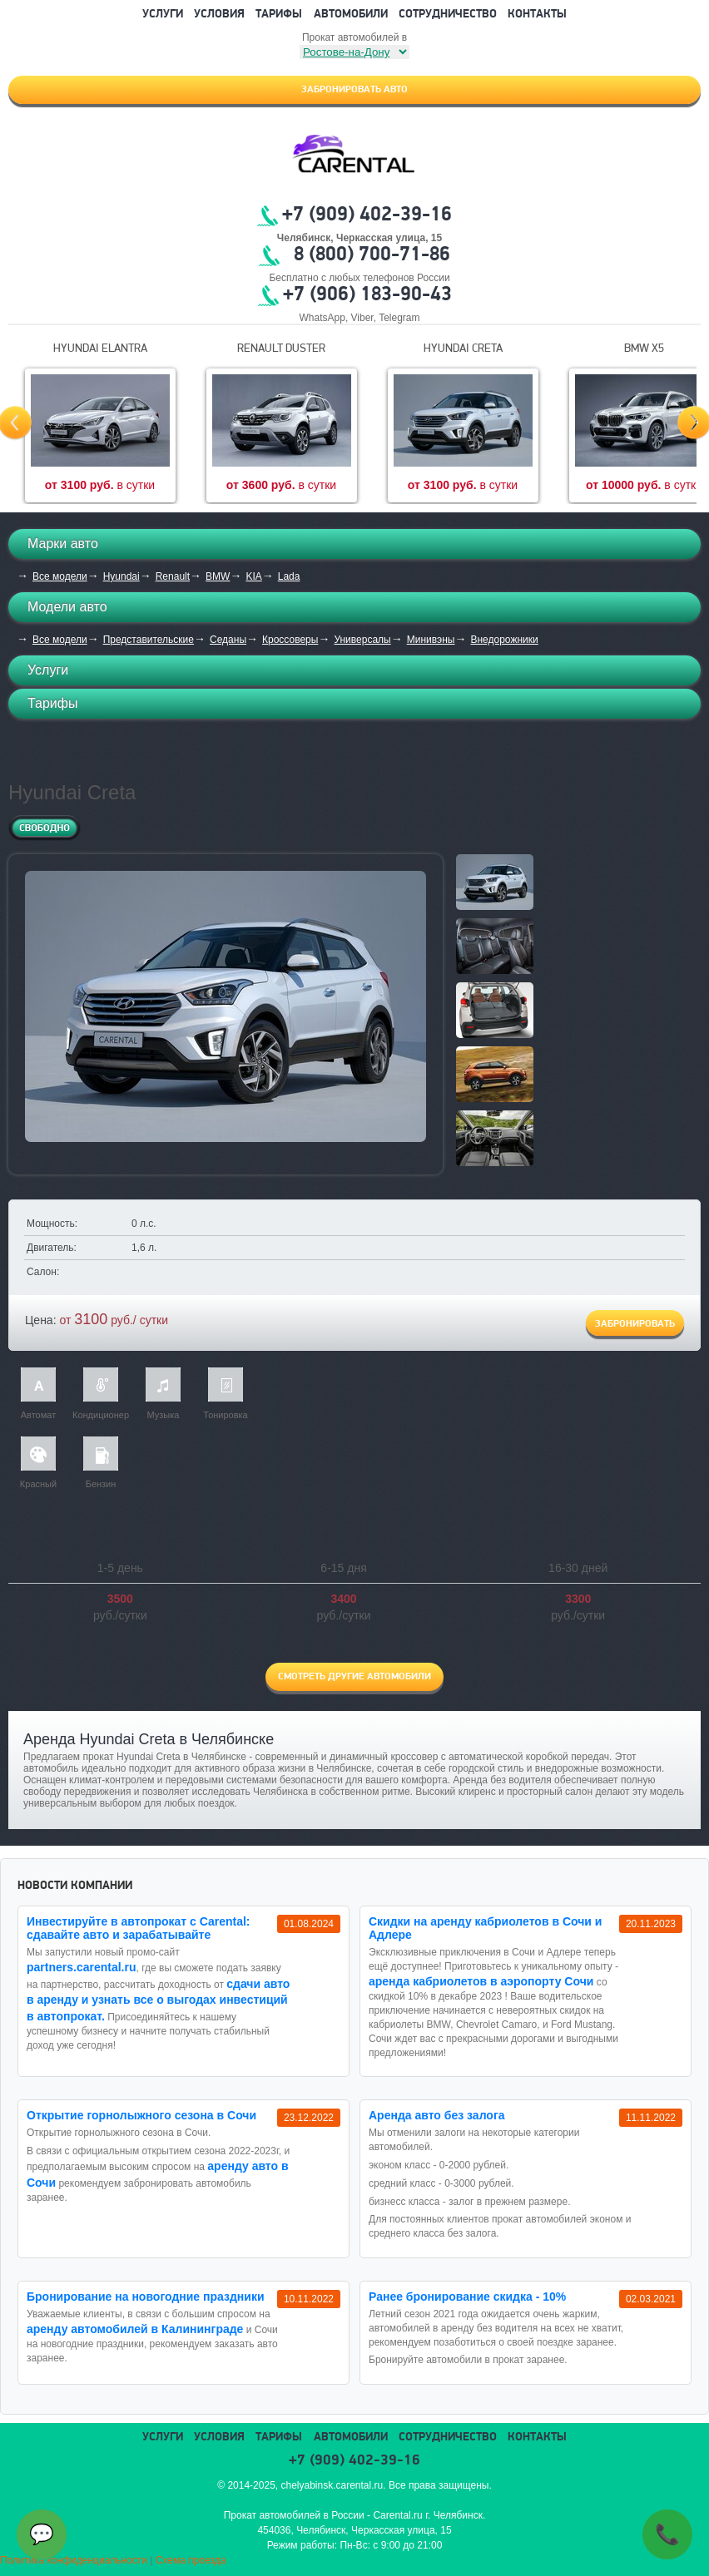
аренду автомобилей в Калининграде (135, 2329)
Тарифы (278, 14)
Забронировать (635, 1324)
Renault (173, 576)
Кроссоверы (290, 639)
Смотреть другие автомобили (354, 1677)
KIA (253, 576)
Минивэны (431, 639)
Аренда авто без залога (437, 2115)
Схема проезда (191, 2560)
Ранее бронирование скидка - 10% (467, 2296)
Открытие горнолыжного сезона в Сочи (141, 2115)
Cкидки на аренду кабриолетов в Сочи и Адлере (485, 1928)
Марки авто (62, 543)
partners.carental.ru (81, 1967)
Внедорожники (504, 639)
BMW (218, 576)
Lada (289, 576)
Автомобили (351, 14)
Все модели (59, 576)
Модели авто (67, 607)
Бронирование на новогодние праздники (146, 2296)
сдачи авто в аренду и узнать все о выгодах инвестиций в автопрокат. (158, 2000)
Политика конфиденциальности (73, 2560)
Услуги (162, 14)
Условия (219, 14)
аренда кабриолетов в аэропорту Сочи (481, 1981)
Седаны (228, 639)
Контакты (537, 14)
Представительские (148, 639)
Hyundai (121, 576)
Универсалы (362, 639)
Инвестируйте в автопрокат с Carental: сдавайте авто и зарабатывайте (138, 1928)
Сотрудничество (448, 14)
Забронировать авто (354, 90)
